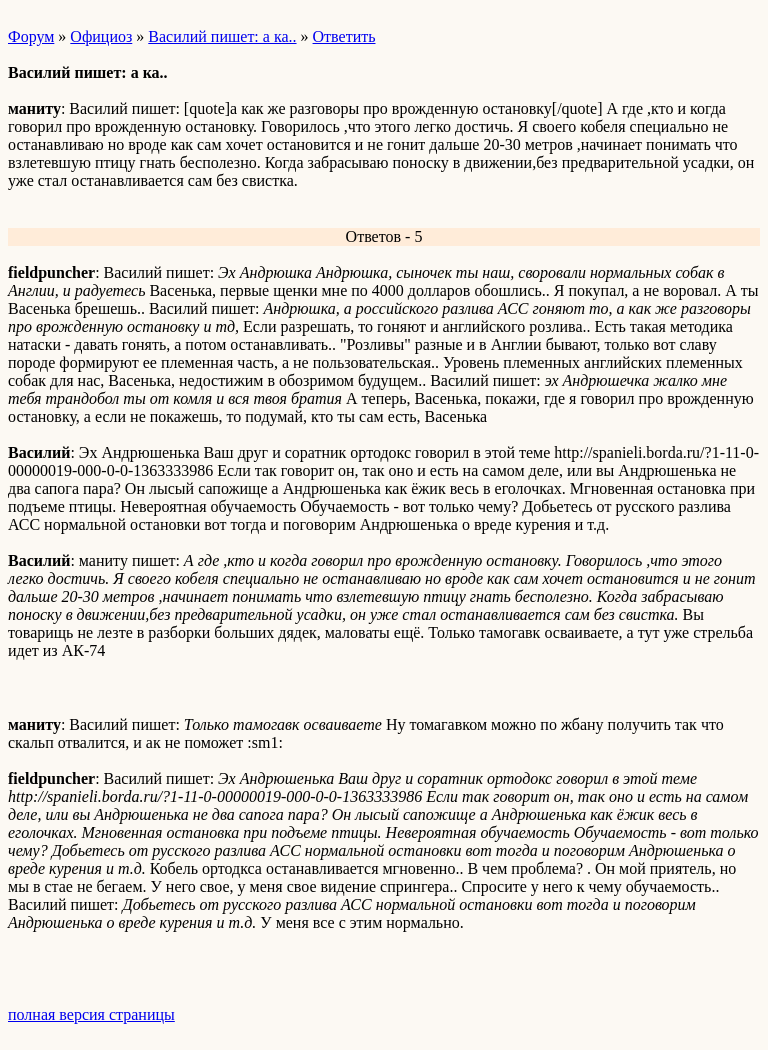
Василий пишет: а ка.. (222, 36)
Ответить (344, 36)
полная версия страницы (91, 1014)
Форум (31, 36)
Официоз (101, 36)
